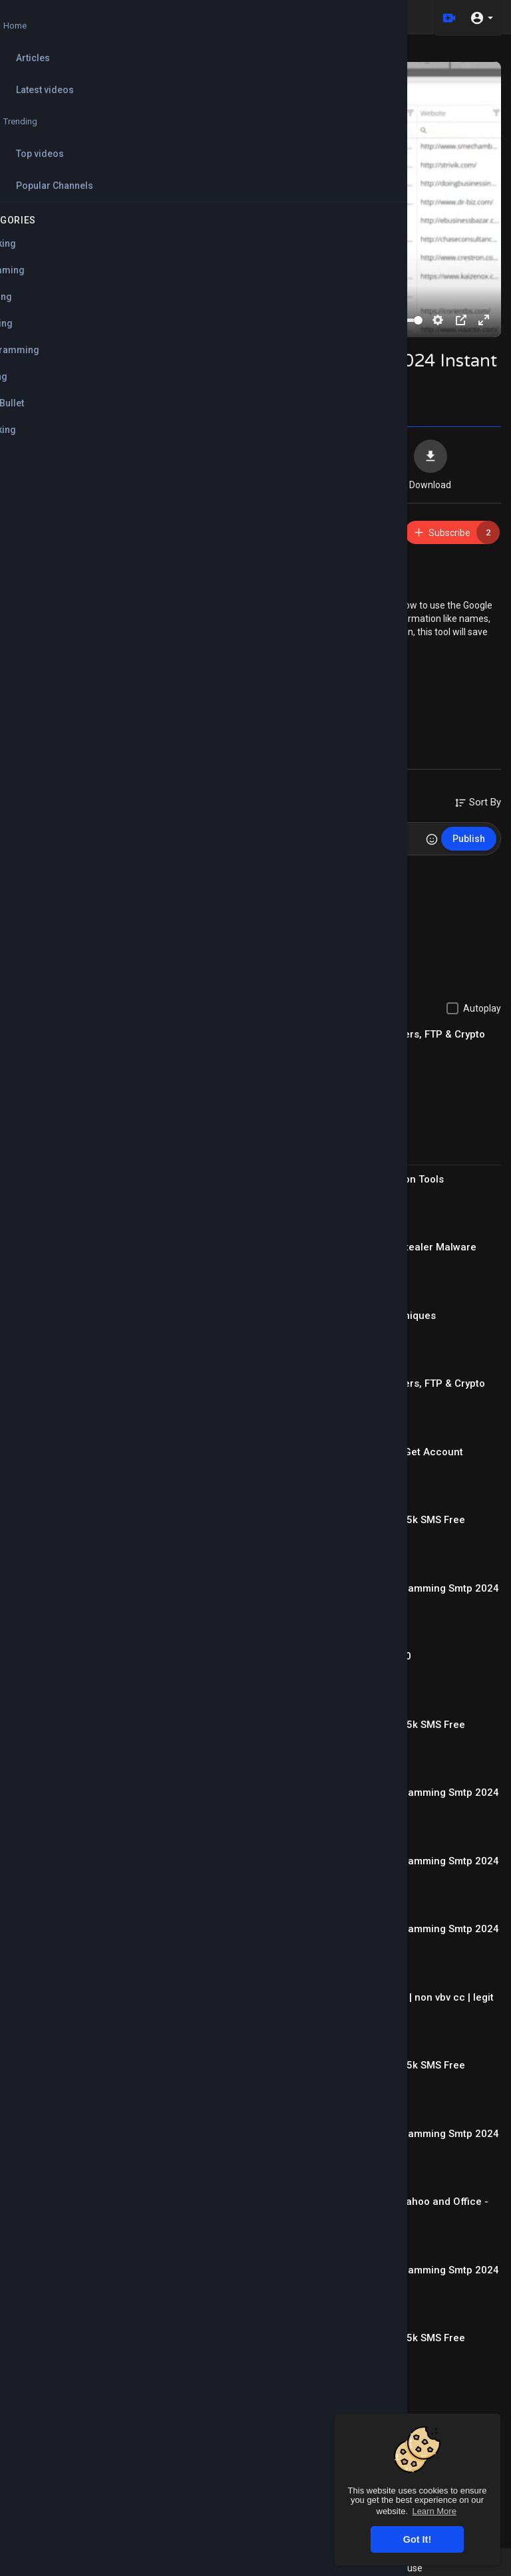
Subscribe (456, 532)
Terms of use (395, 2568)
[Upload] (446, 17)
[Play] (27, 320)
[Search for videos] (240, 17)
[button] (481, 17)
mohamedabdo (85, 875)
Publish (468, 838)
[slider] (181, 320)
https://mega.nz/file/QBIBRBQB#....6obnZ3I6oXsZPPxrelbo (199, 565)
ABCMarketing (83, 525)
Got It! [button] (417, 2539)
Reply (117, 908)
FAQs (346, 2568)
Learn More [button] (434, 2511)
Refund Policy (296, 2568)
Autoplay (482, 1008)
